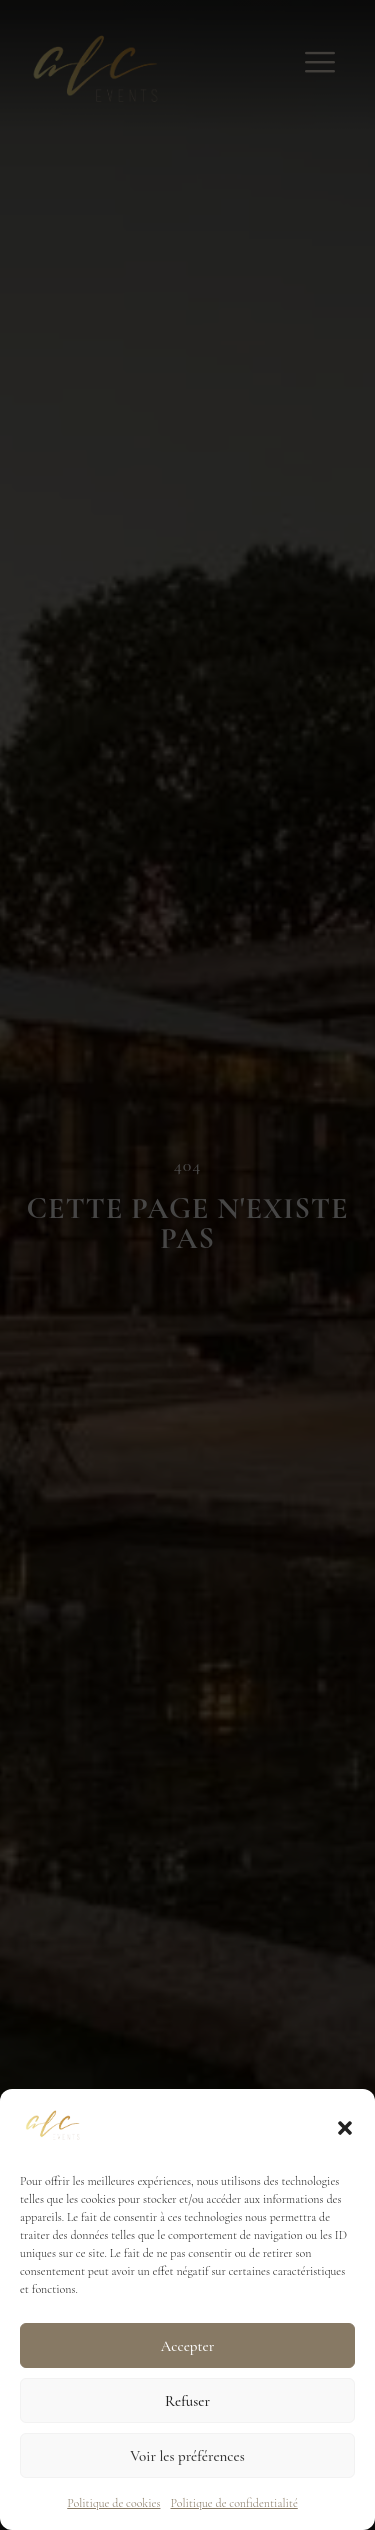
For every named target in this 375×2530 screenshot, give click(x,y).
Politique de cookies (113, 2503)
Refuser (187, 2401)
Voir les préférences (187, 2456)
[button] (345, 2128)
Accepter (187, 2346)
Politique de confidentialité (233, 2503)
